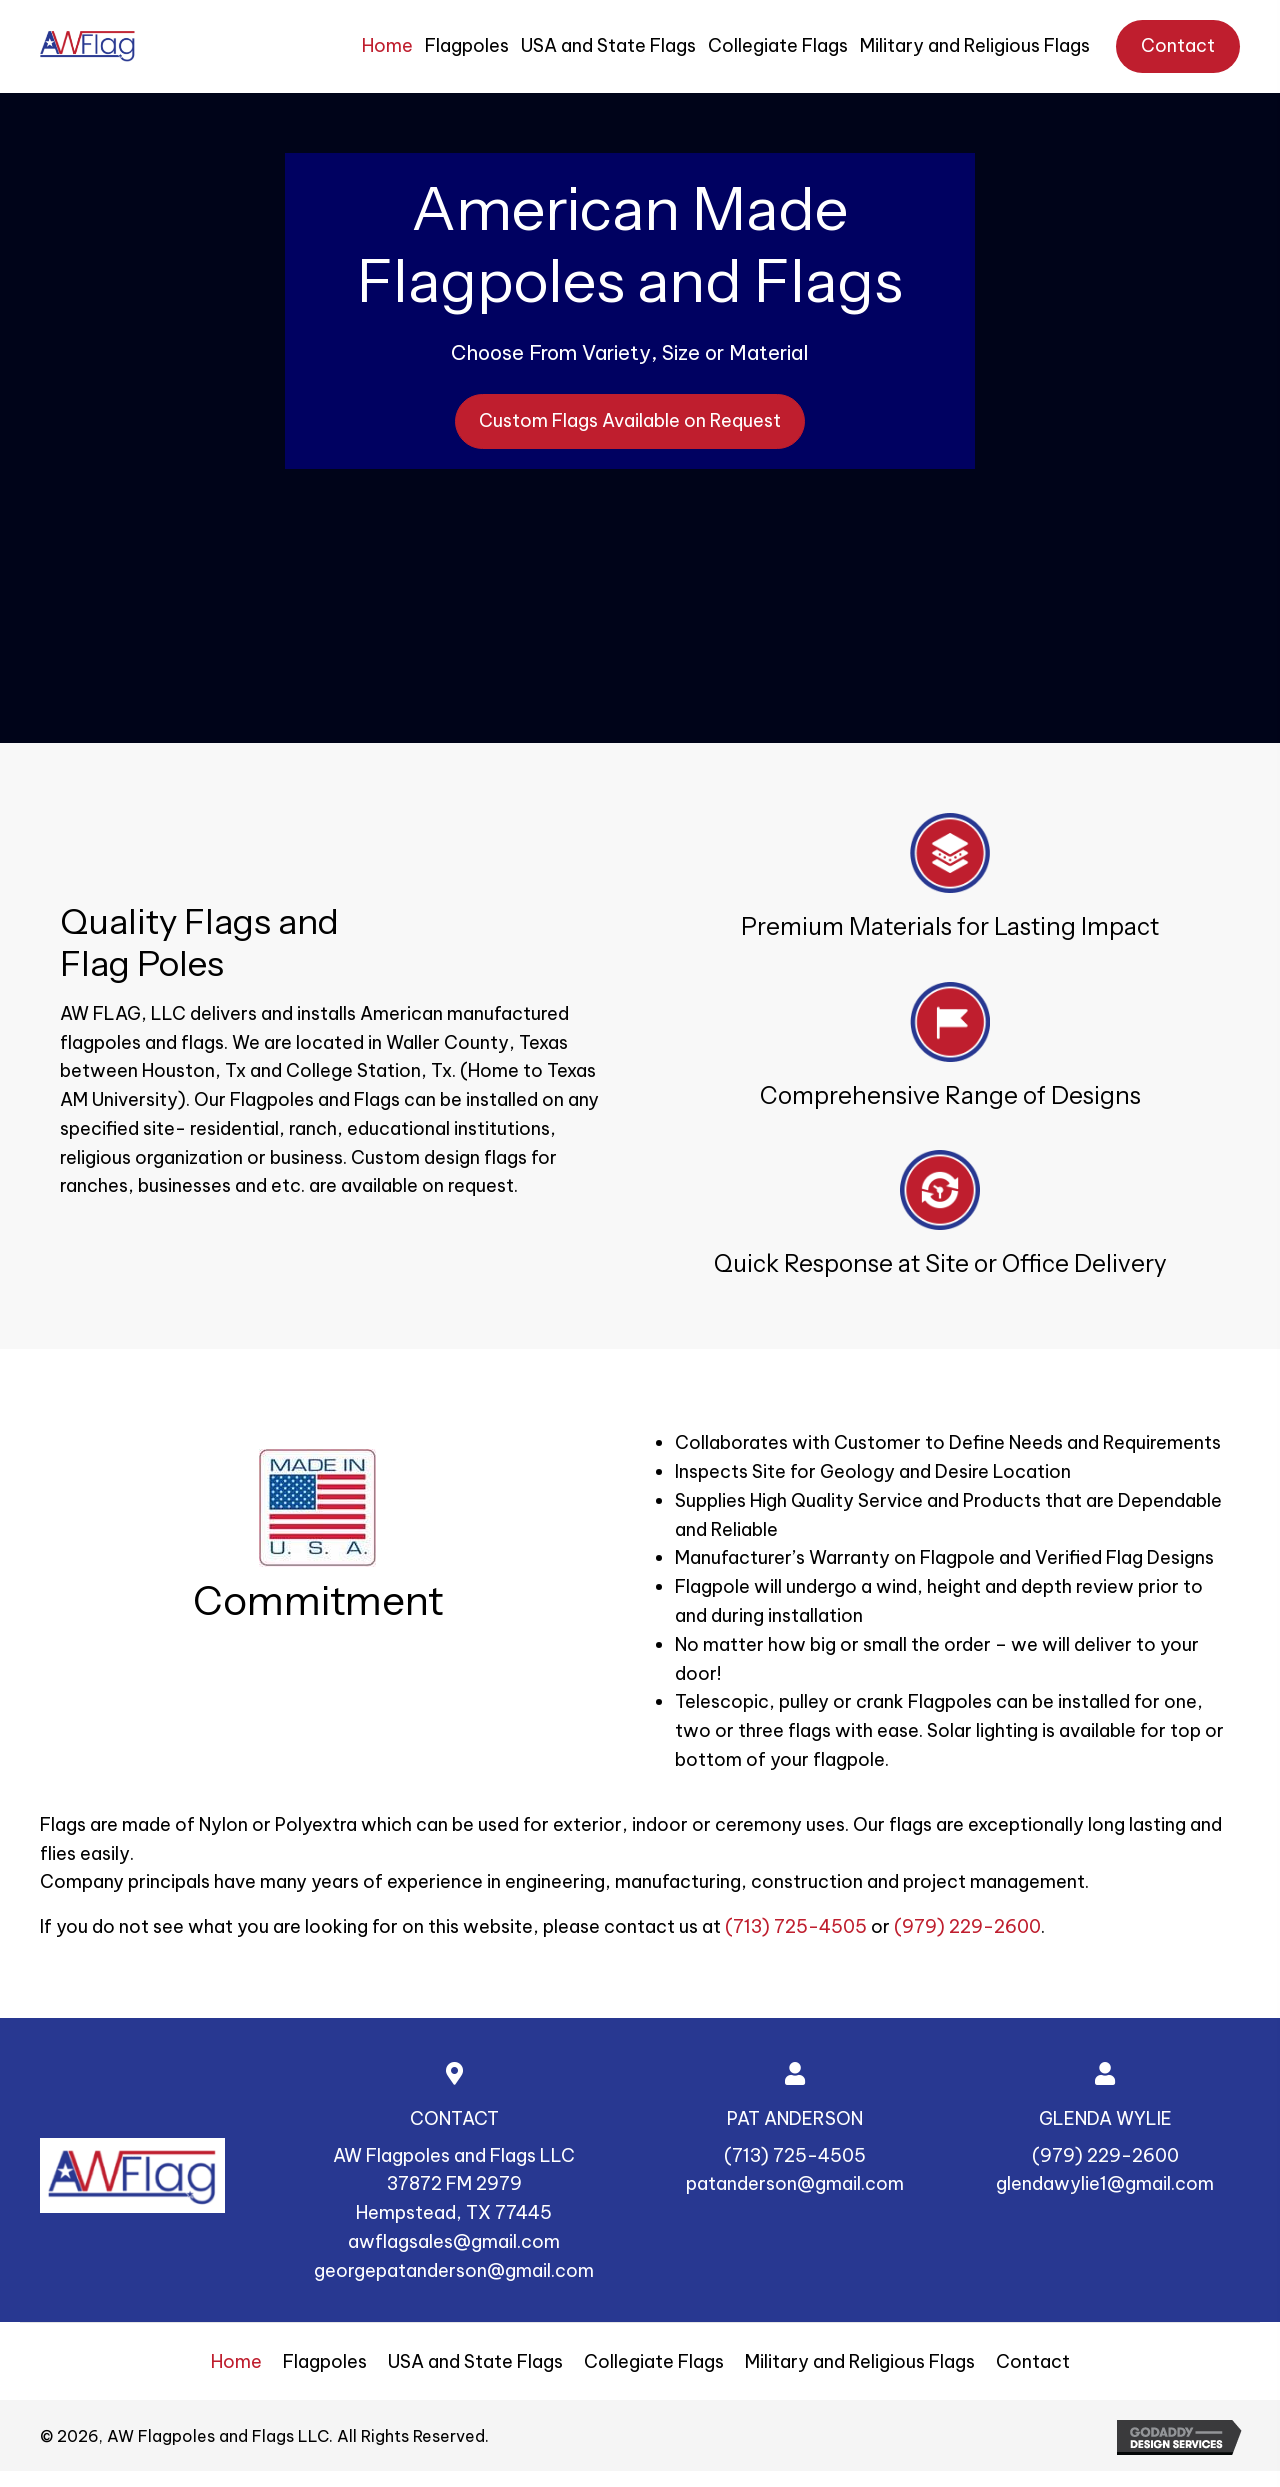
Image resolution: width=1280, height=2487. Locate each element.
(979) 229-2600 (967, 1926)
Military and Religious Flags (860, 2361)
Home (236, 2361)
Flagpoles (325, 2361)
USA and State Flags (475, 2361)
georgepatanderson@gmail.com (454, 2270)
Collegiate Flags (654, 2361)
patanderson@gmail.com (795, 2183)
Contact (1033, 2361)
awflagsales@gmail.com (454, 2241)
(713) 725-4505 (796, 1926)
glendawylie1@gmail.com (1105, 2183)
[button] (630, 421)
